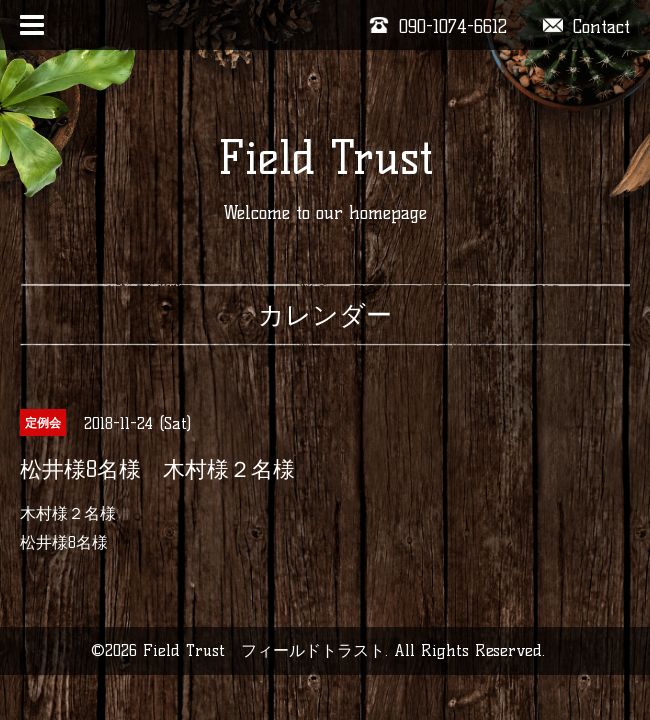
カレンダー (325, 315)
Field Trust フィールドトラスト (264, 650)
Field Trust (325, 158)
